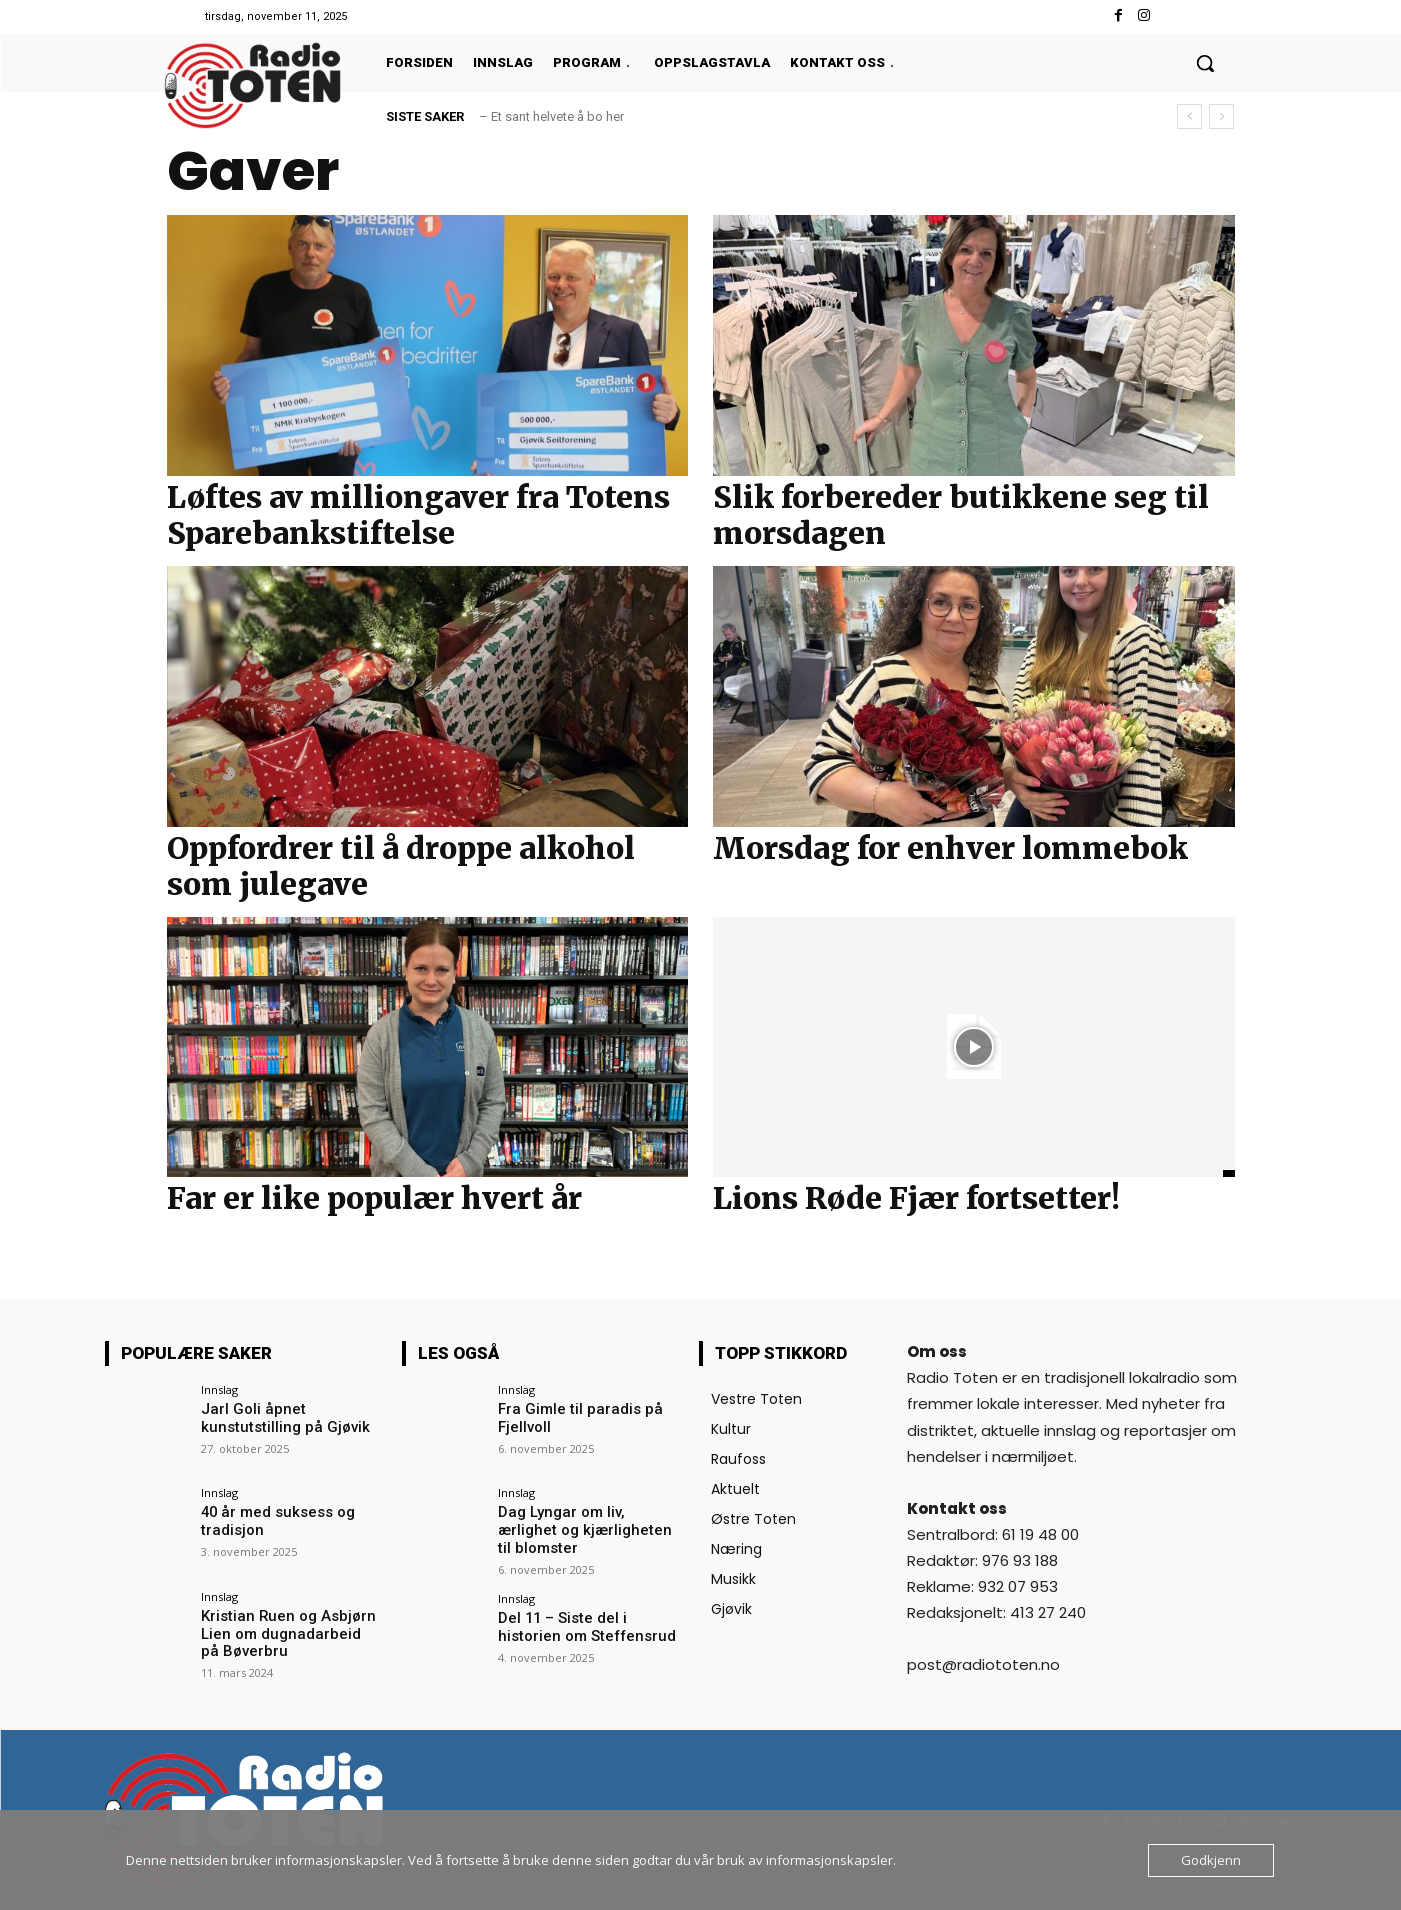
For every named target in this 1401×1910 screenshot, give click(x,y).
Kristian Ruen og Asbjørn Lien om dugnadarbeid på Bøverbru (285, 1633)
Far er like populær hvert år (374, 1198)
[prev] (1189, 116)
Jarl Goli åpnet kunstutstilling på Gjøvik (278, 1417)
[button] (1205, 63)
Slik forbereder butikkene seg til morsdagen (961, 515)
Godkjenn (1211, 1860)
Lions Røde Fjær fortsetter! (916, 1198)
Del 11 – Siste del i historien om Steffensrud (588, 1624)
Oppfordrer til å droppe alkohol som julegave (401, 866)
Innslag (219, 1389)
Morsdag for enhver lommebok (950, 848)
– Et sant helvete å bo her (551, 116)
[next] (1221, 116)
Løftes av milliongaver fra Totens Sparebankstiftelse (418, 515)
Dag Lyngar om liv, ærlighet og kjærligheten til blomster (588, 1520)
